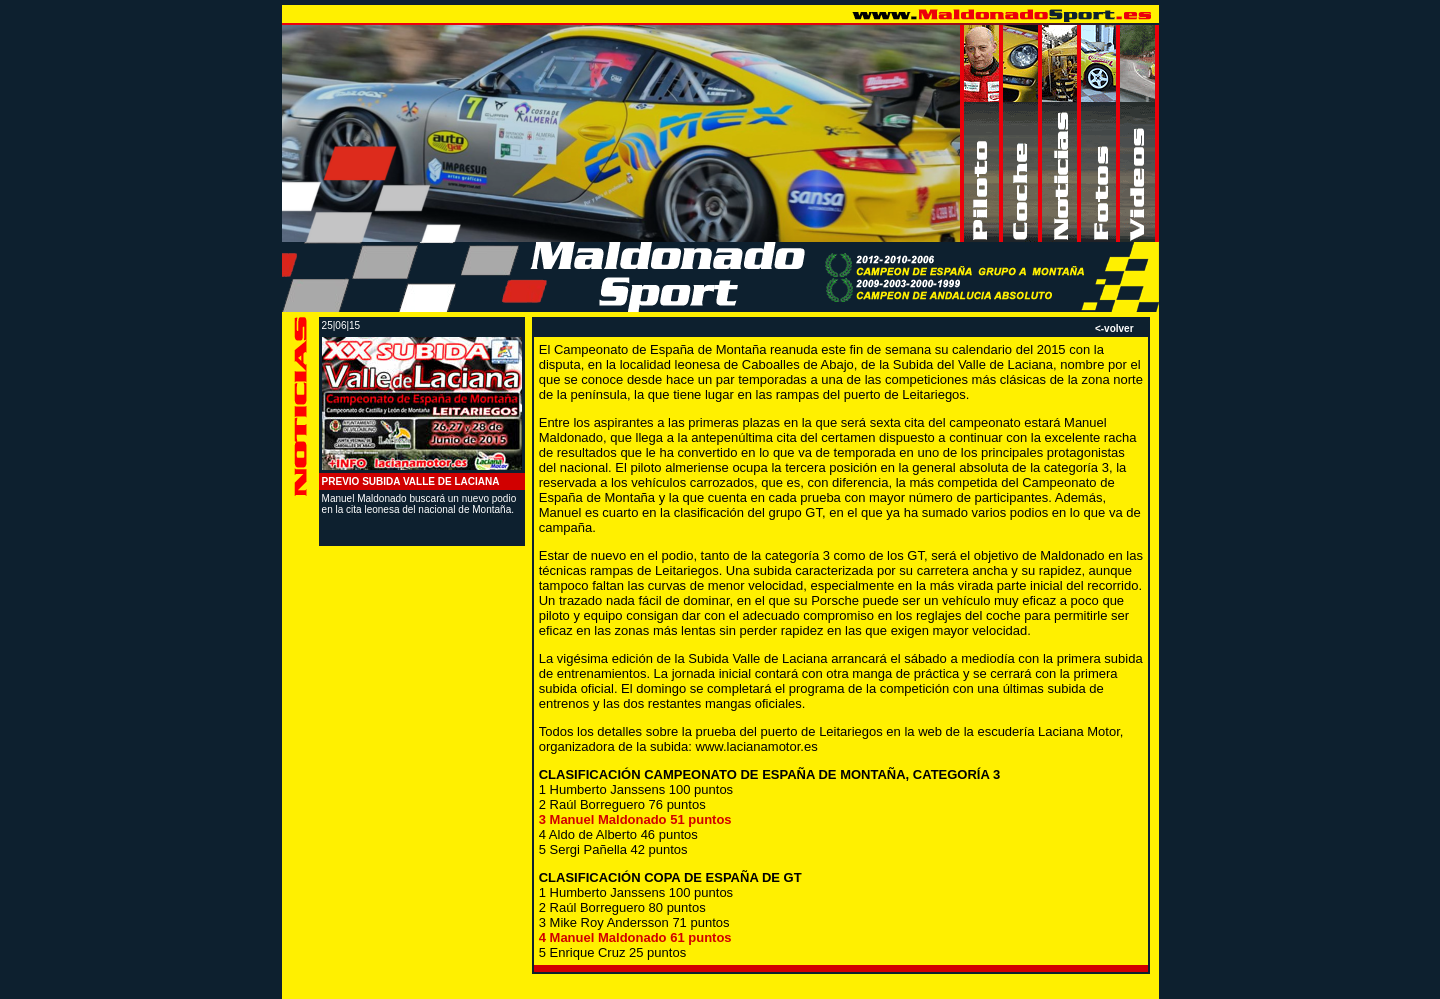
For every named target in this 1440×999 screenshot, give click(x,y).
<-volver (1114, 328)
